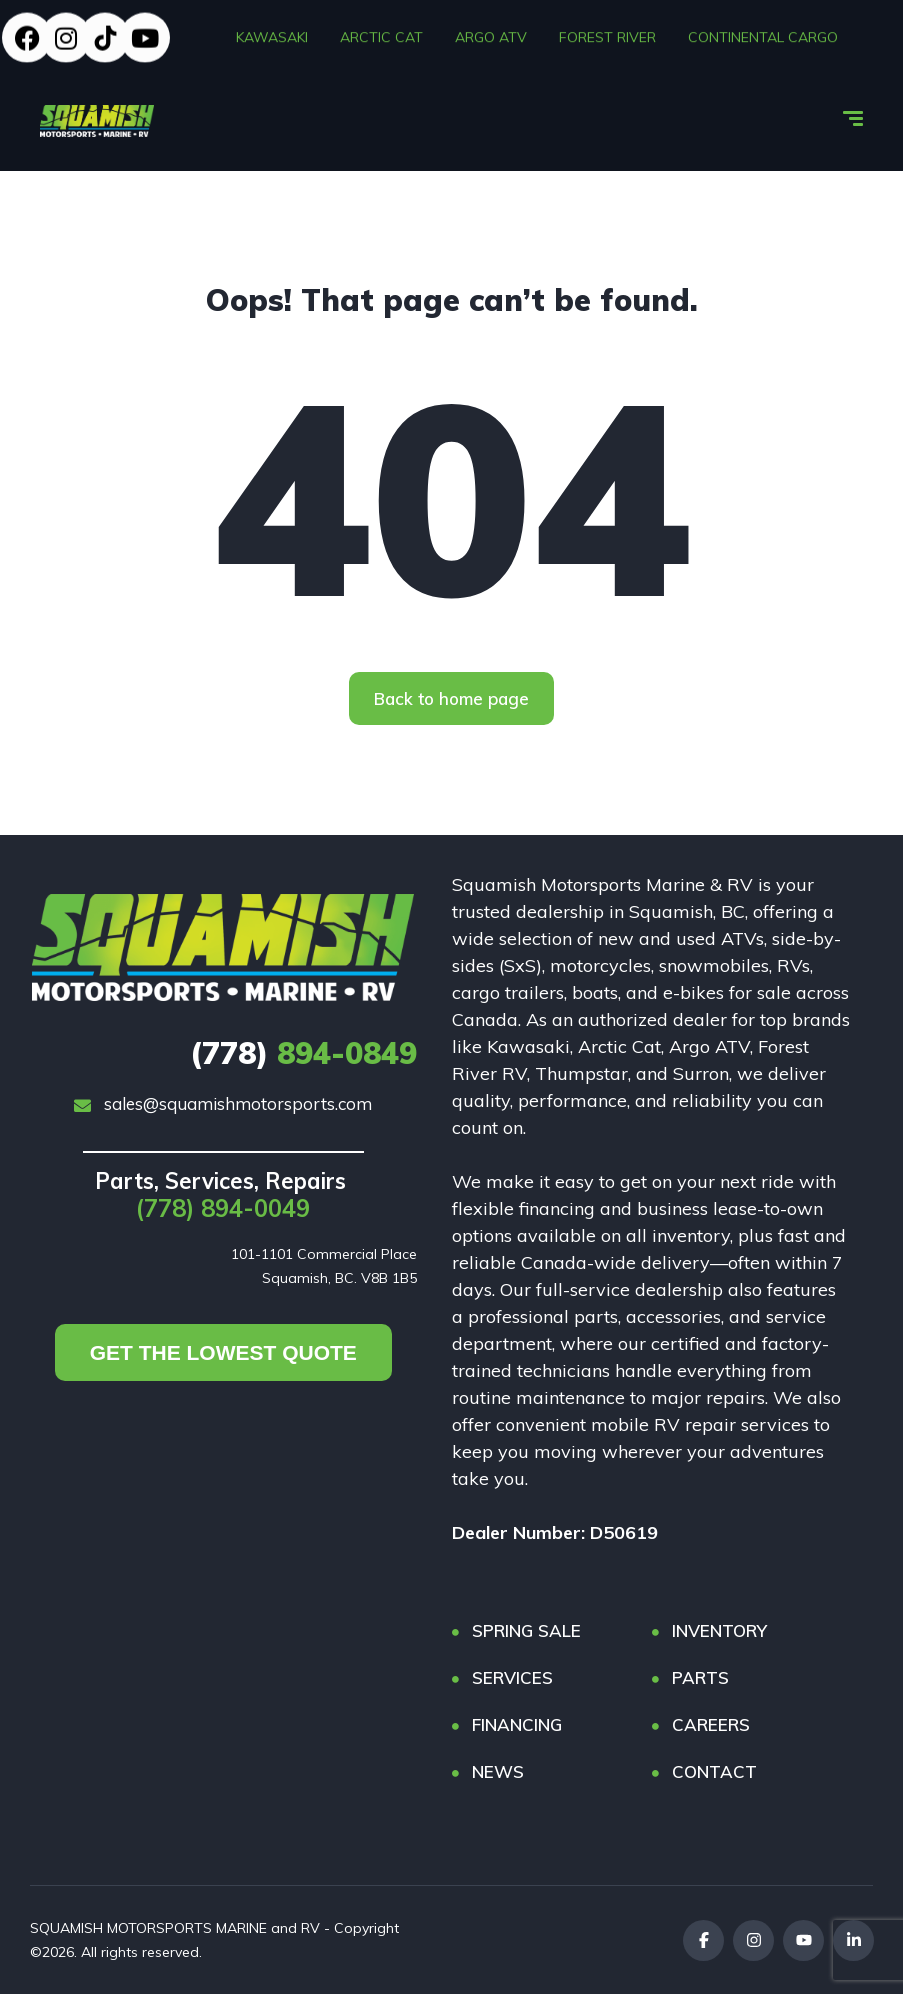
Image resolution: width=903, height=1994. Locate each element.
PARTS (700, 1677)
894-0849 (303, 1053)
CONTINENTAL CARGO (763, 34)
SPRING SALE (526, 1630)
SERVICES (512, 1677)
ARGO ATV (491, 34)
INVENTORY (719, 1630)
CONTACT (714, 1771)
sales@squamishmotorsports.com (223, 1103)
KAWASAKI (272, 34)
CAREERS (711, 1724)
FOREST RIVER (607, 34)
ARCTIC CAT (381, 34)
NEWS (498, 1771)
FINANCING (517, 1724)
